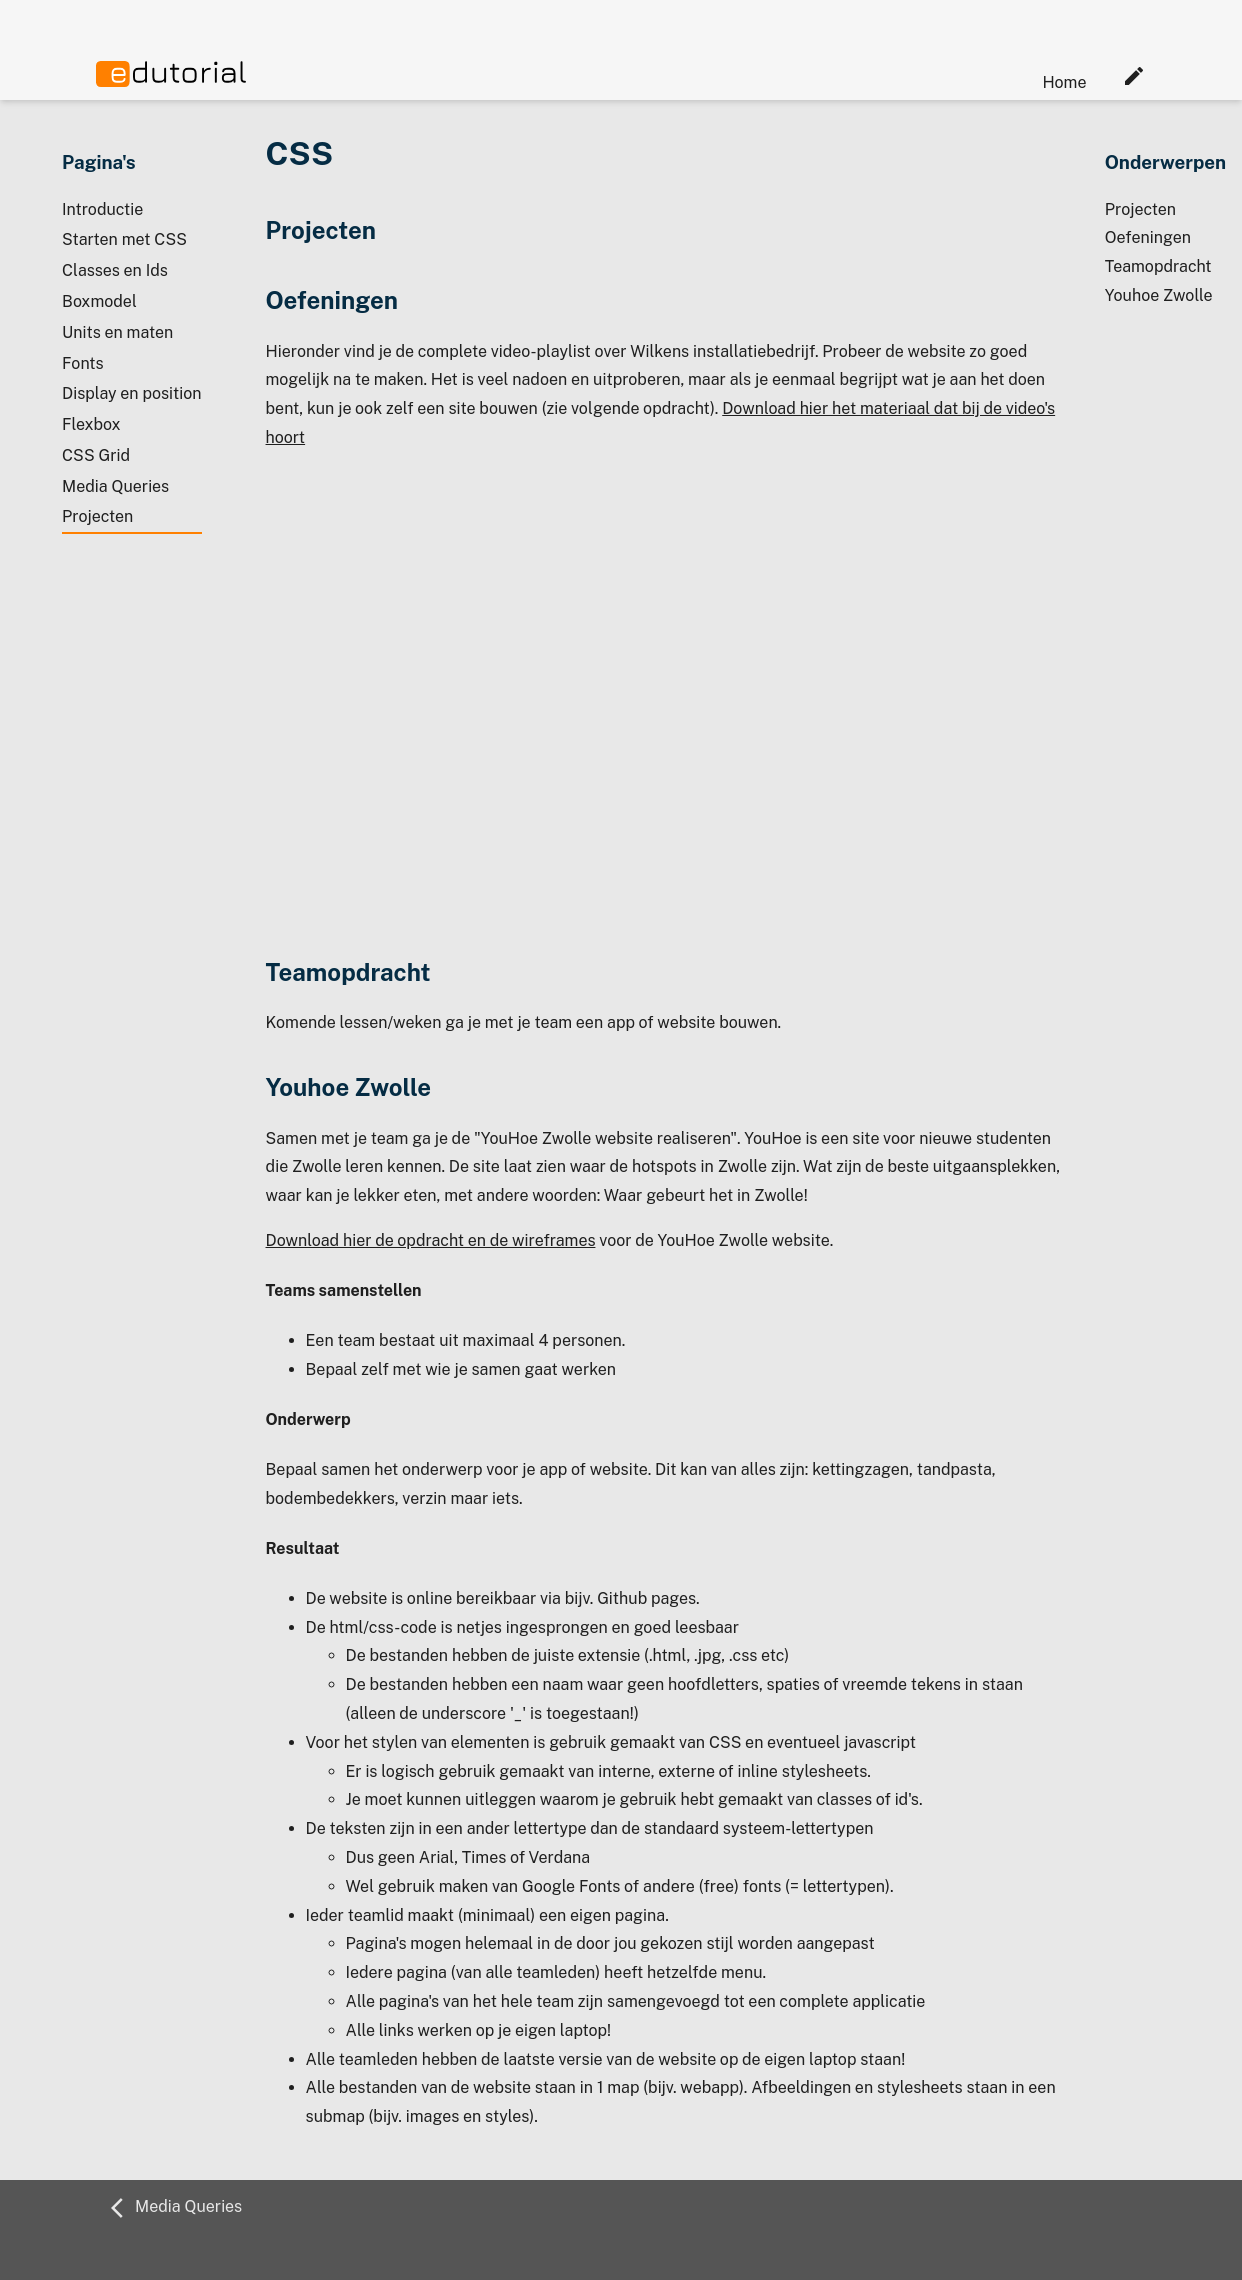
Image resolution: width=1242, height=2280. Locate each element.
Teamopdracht (1158, 266)
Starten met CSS (124, 239)
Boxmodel (99, 301)
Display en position (131, 393)
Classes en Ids (115, 270)
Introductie (102, 209)
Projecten (97, 516)
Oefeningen (1148, 237)
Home (1064, 82)
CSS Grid (96, 455)
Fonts (83, 363)
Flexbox (91, 424)
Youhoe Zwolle (1159, 295)
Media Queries (115, 486)
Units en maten (117, 332)
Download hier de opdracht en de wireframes (431, 1240)
